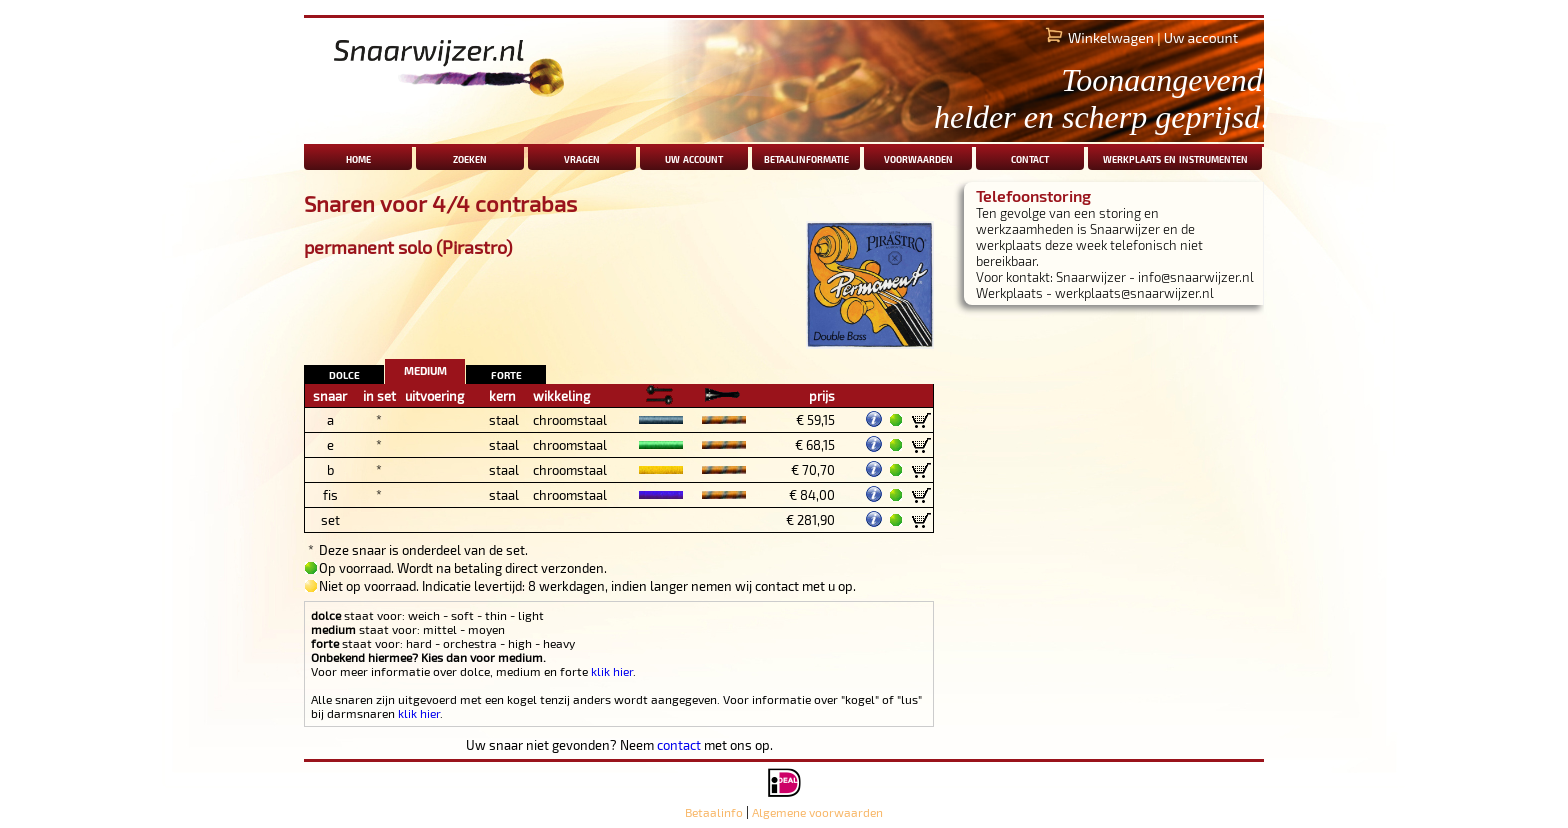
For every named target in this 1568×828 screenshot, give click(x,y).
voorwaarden (918, 157)
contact (1030, 157)
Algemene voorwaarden (817, 812)
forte (506, 373)
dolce (344, 373)
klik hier (612, 671)
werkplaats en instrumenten (1175, 157)
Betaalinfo (714, 812)
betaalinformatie (806, 157)
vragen (582, 157)
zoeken (470, 157)
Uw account (1201, 37)
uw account (694, 157)
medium (425, 368)
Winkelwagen (1111, 37)
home (358, 157)
